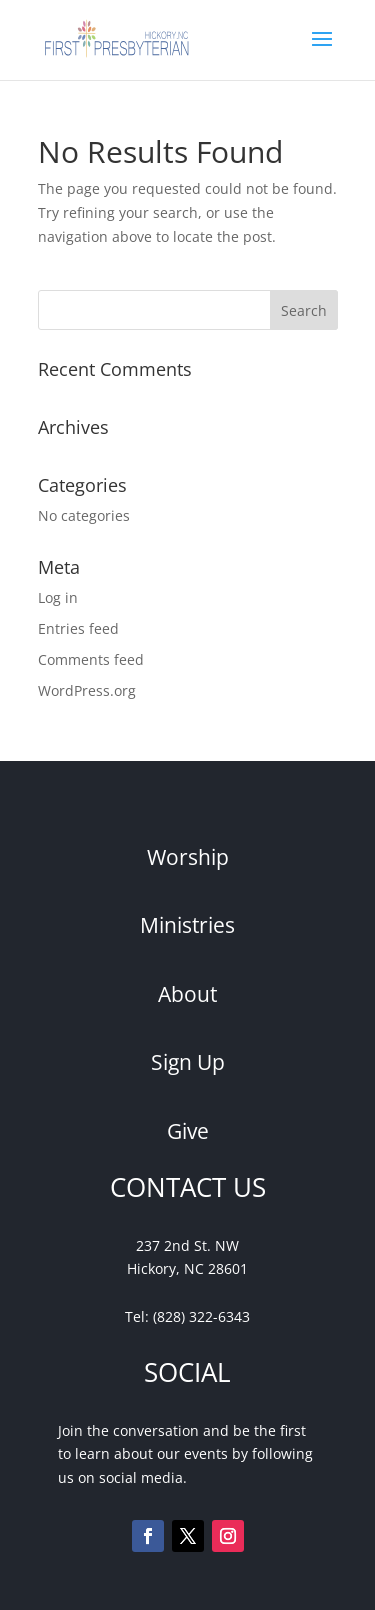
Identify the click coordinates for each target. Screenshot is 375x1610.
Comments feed (91, 659)
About (187, 994)
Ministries (187, 925)
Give (188, 1131)
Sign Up (188, 1062)
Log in (58, 597)
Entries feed (78, 628)
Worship (188, 857)
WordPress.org (87, 690)
